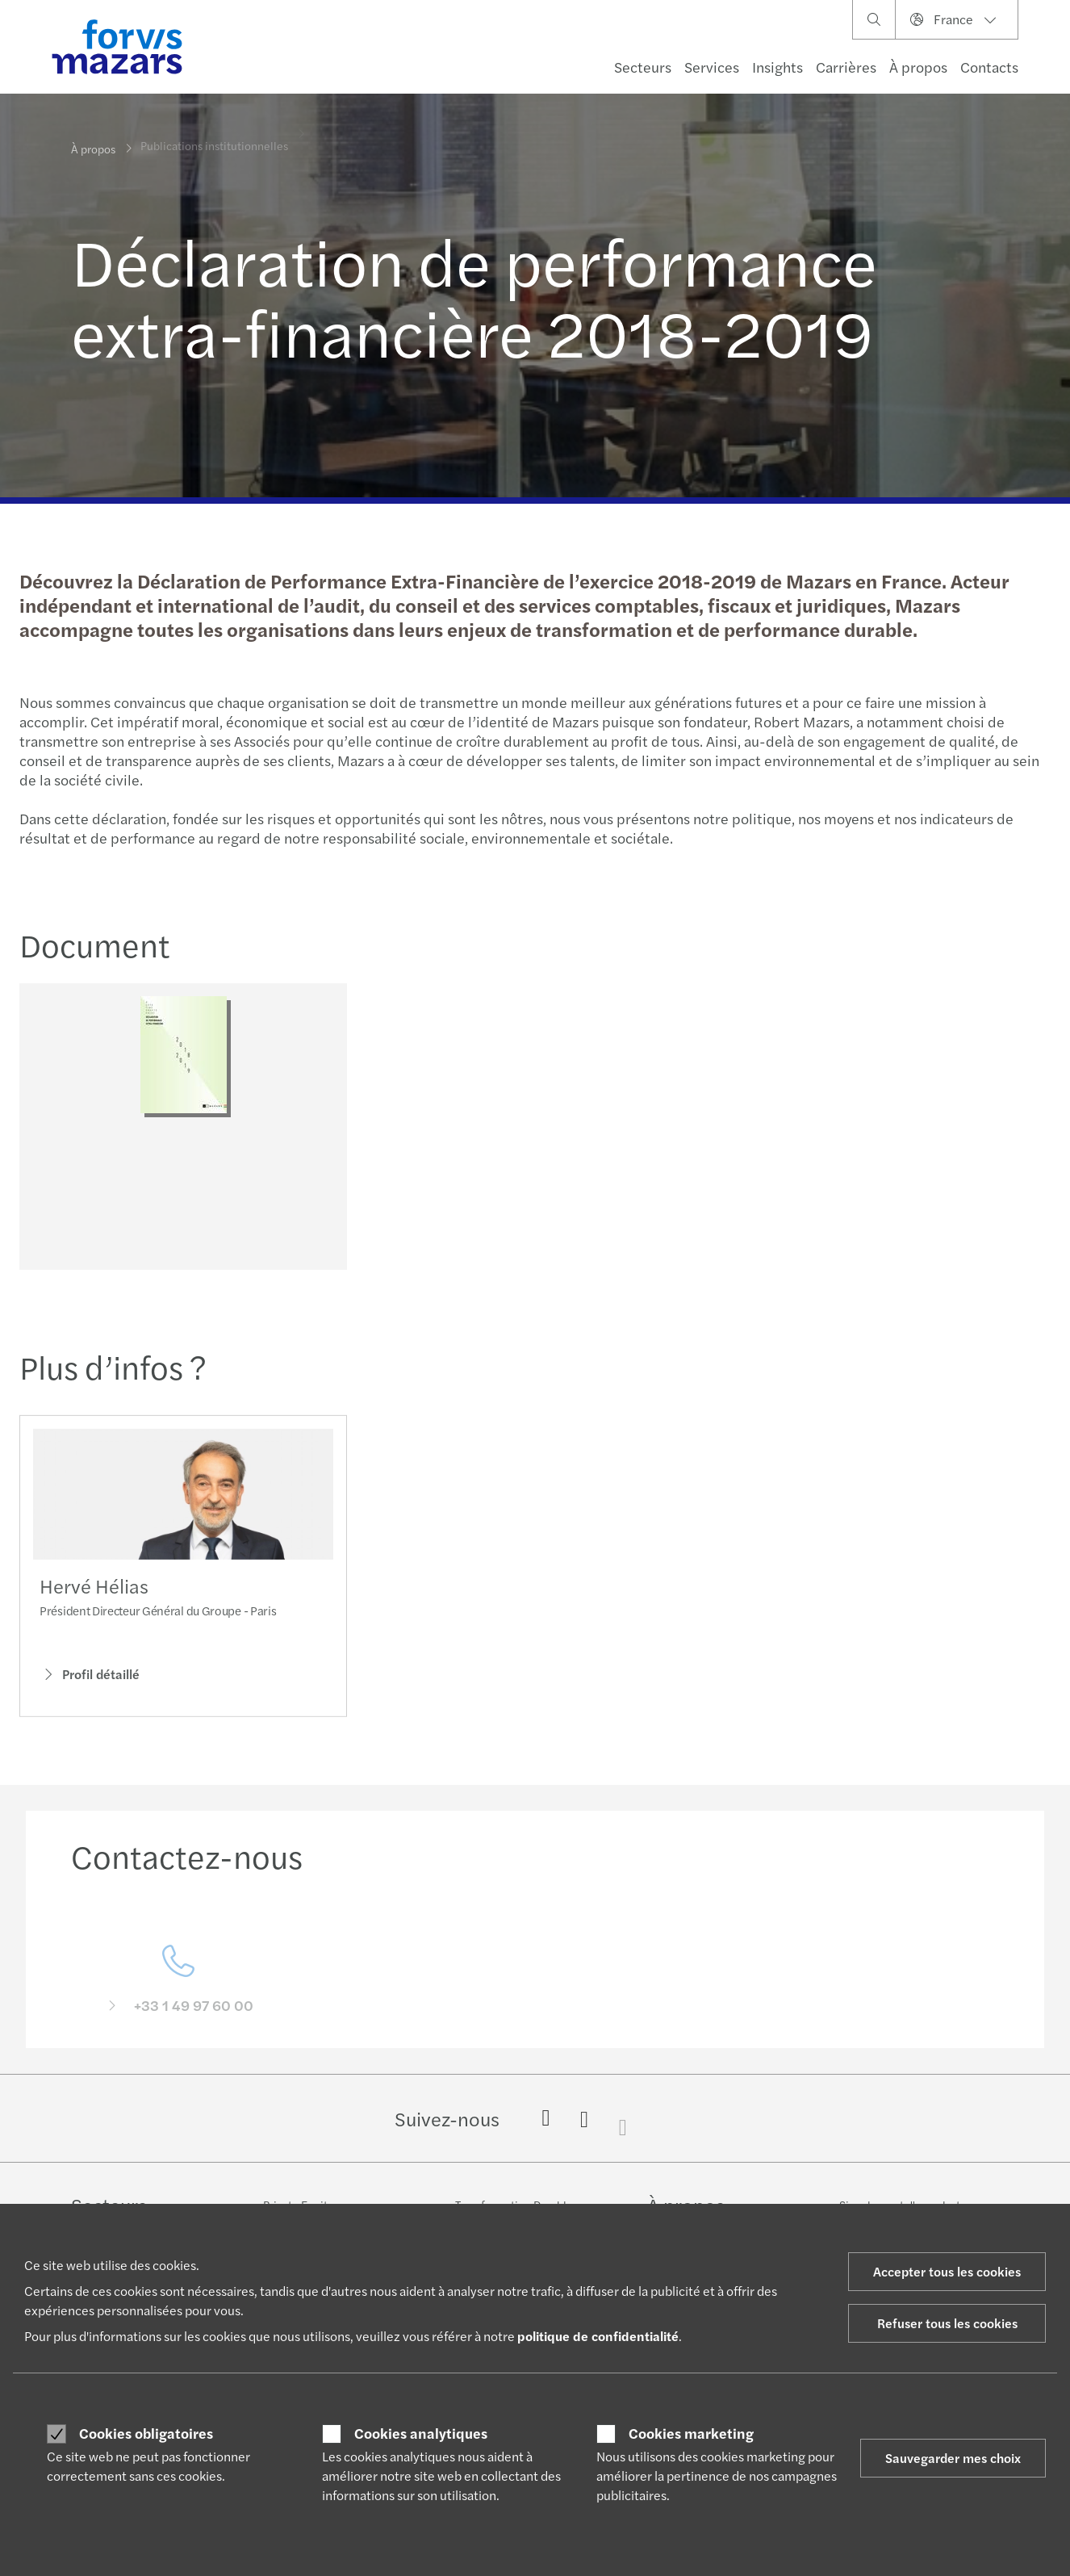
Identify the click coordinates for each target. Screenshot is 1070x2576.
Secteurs (642, 67)
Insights (777, 67)
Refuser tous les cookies (947, 2323)
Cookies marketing (691, 2433)
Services (711, 67)
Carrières (846, 67)
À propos (918, 67)
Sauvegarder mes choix (953, 2457)
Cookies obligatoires (146, 2433)
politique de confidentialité (598, 2336)
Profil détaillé (90, 1697)
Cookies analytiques (420, 2433)
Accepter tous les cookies (947, 2271)
